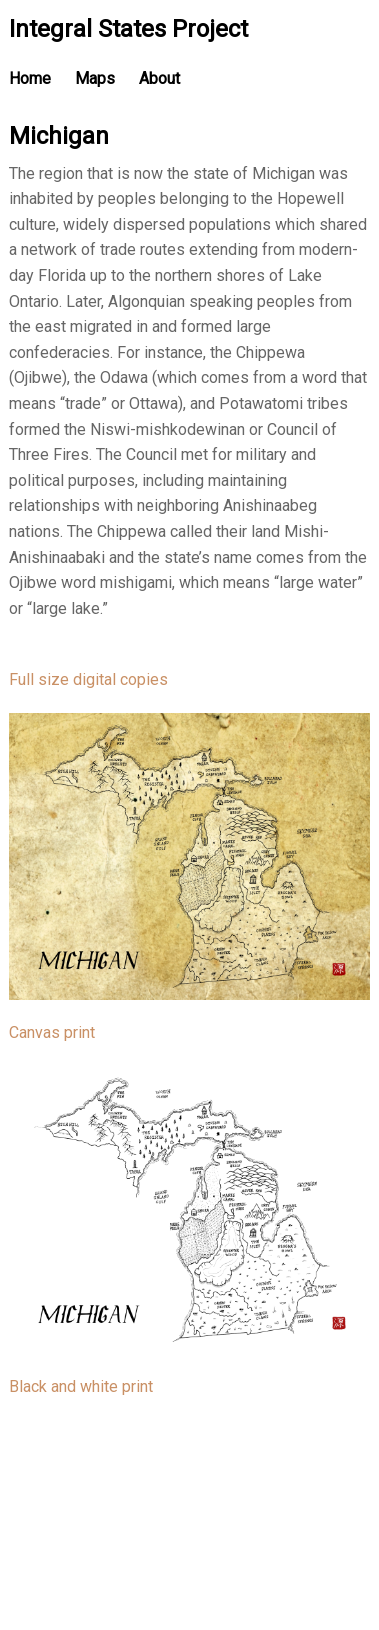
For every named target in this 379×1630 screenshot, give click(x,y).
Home (30, 78)
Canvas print (52, 1032)
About (159, 78)
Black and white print (81, 1386)
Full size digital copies (88, 679)
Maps (95, 78)
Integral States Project (128, 29)
